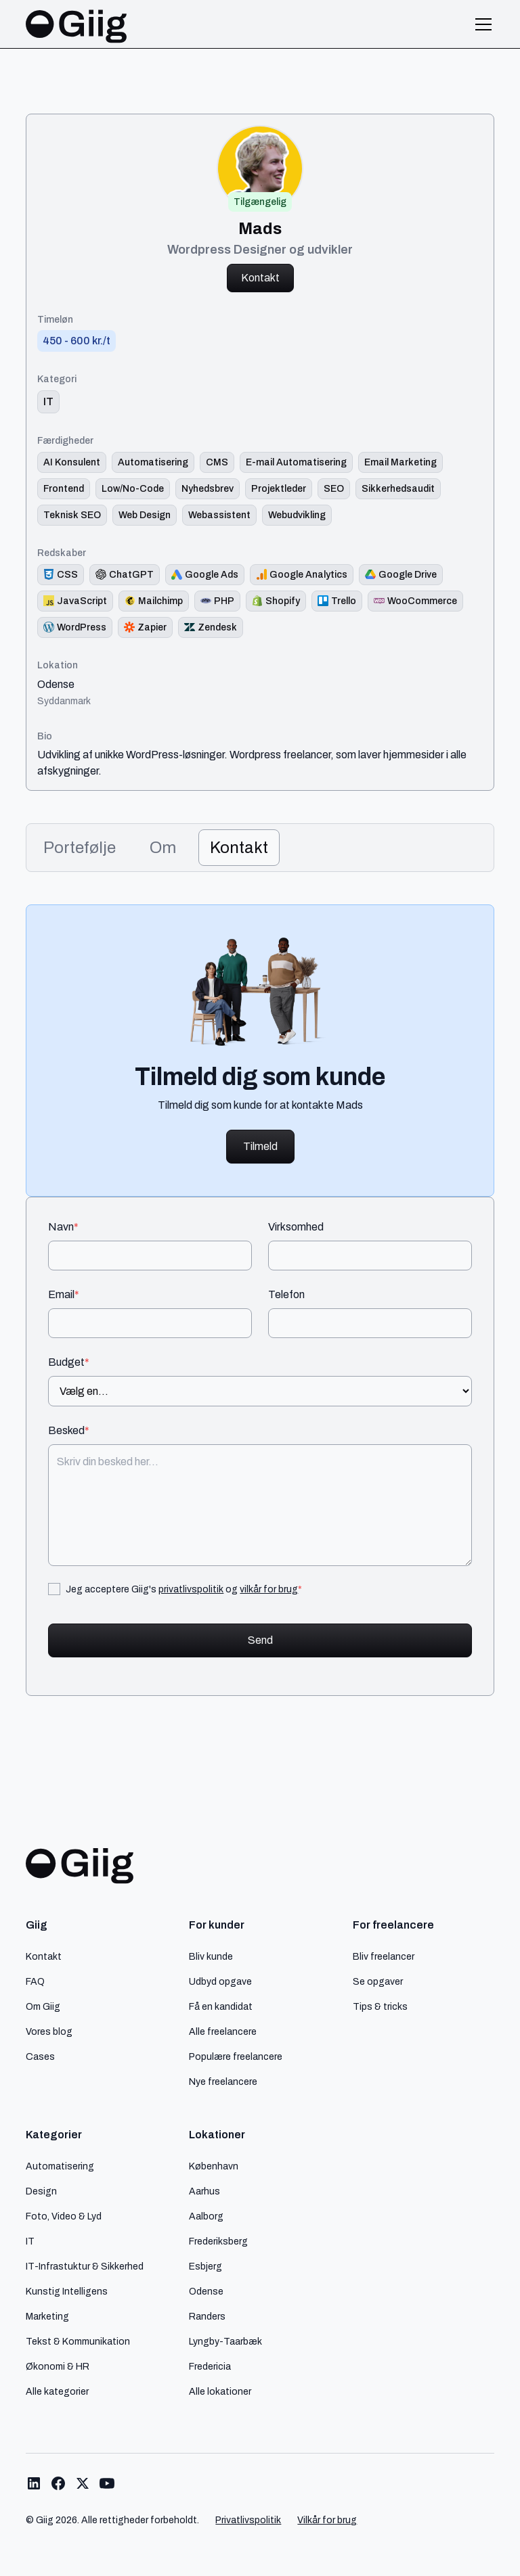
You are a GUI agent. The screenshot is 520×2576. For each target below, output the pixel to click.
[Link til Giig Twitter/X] (82, 2483)
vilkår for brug (269, 1589)
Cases (40, 2056)
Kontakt (260, 277)
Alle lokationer (220, 2391)
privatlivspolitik (190, 1589)
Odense (55, 684)
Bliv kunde (211, 1956)
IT (30, 2241)
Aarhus (204, 2191)
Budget (68, 1362)
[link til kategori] (48, 401)
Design (41, 2191)
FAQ (35, 1981)
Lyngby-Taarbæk (225, 2341)
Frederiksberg (218, 2241)
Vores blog (49, 2031)
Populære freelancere (235, 2056)
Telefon (286, 1295)
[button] (480, 24)
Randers (207, 2316)
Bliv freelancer (383, 1956)
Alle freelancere (223, 2031)
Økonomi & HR (57, 2366)
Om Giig (43, 2006)
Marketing (47, 2316)
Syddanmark (64, 700)
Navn (63, 1227)
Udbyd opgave (220, 1981)
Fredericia (210, 2366)
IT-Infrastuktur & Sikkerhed (85, 2266)
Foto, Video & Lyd (64, 2216)
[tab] (79, 847)
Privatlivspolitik (248, 2520)
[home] (76, 24)
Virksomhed (296, 1227)
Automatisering (60, 2166)
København (213, 2166)
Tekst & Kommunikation (78, 2341)
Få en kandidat (221, 2006)
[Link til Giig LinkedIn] (34, 2483)
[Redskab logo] (60, 574)
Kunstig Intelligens (67, 2291)
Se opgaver (378, 1981)
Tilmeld (260, 1146)
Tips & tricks (380, 2006)
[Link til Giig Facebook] (58, 2483)
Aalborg (206, 2216)
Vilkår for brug (327, 2520)
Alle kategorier (57, 2391)
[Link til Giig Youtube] (107, 2483)
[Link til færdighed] (71, 462)
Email (63, 1295)
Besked (68, 1431)
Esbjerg (205, 2266)
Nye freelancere (223, 2081)
